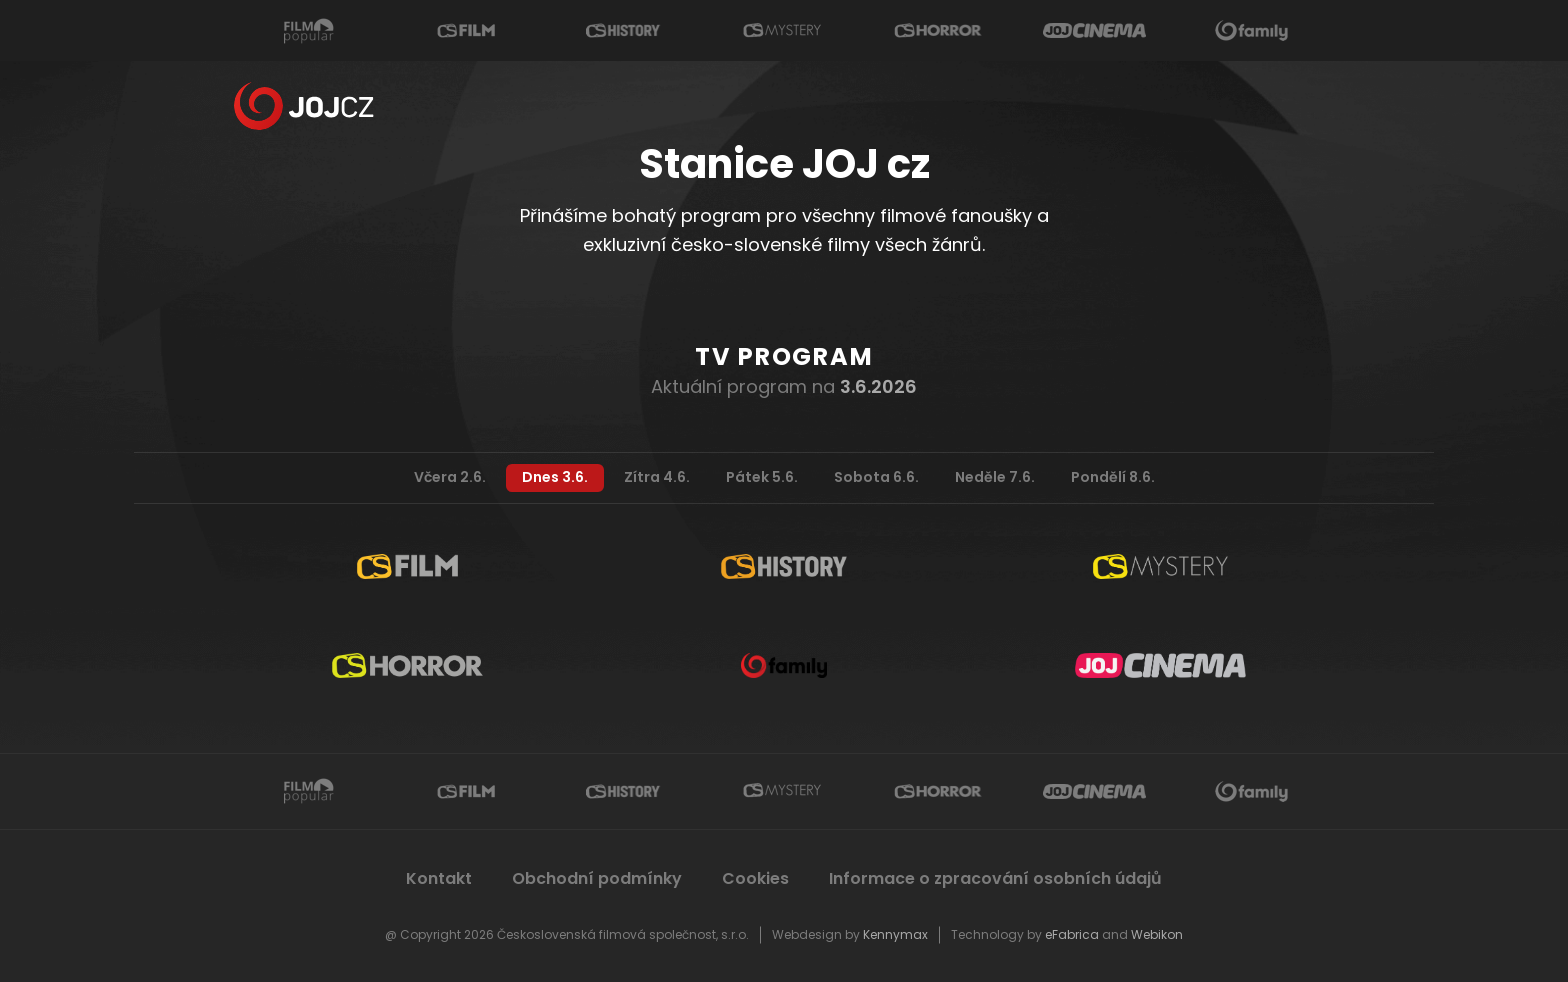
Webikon (1157, 934)
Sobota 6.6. (876, 477)
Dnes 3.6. (555, 477)
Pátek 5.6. (762, 477)
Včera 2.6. (450, 477)
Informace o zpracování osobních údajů (996, 878)
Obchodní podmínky (597, 878)
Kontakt (439, 878)
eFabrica (1072, 934)
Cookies (755, 878)
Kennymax (895, 934)
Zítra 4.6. (657, 477)
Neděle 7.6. (995, 477)
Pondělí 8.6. (1113, 477)
